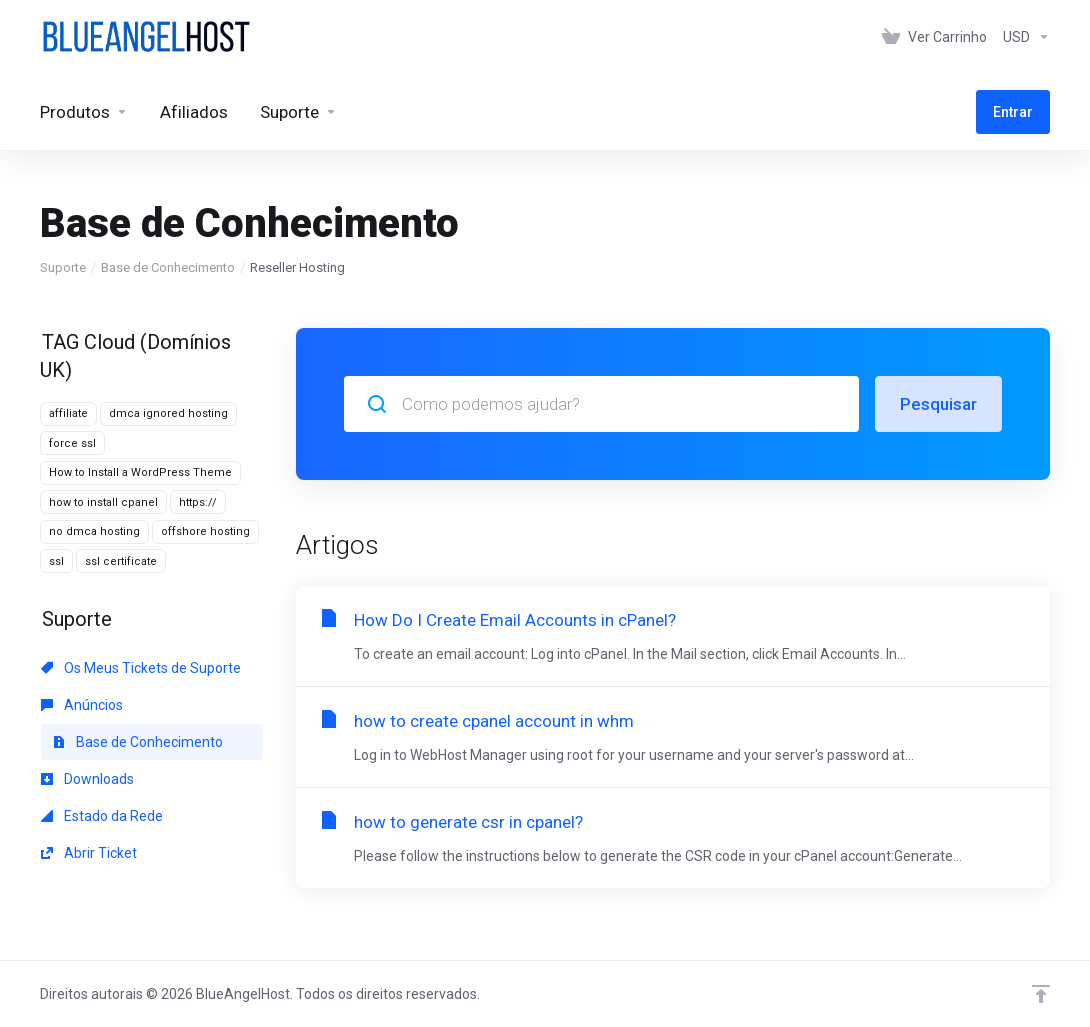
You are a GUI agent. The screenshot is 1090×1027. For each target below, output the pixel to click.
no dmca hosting (94, 531)
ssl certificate (121, 561)
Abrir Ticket (89, 853)
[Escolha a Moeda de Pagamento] (1022, 37)
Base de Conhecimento (168, 267)
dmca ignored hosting (168, 413)
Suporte (63, 267)
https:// (198, 502)
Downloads (87, 779)
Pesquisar (938, 404)
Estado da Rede (102, 816)
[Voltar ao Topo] (1041, 994)
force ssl (72, 443)
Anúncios (82, 705)
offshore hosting (205, 531)
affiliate (68, 413)
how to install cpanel (103, 502)
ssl (56, 561)
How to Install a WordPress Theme (140, 472)
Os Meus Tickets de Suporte (141, 668)
